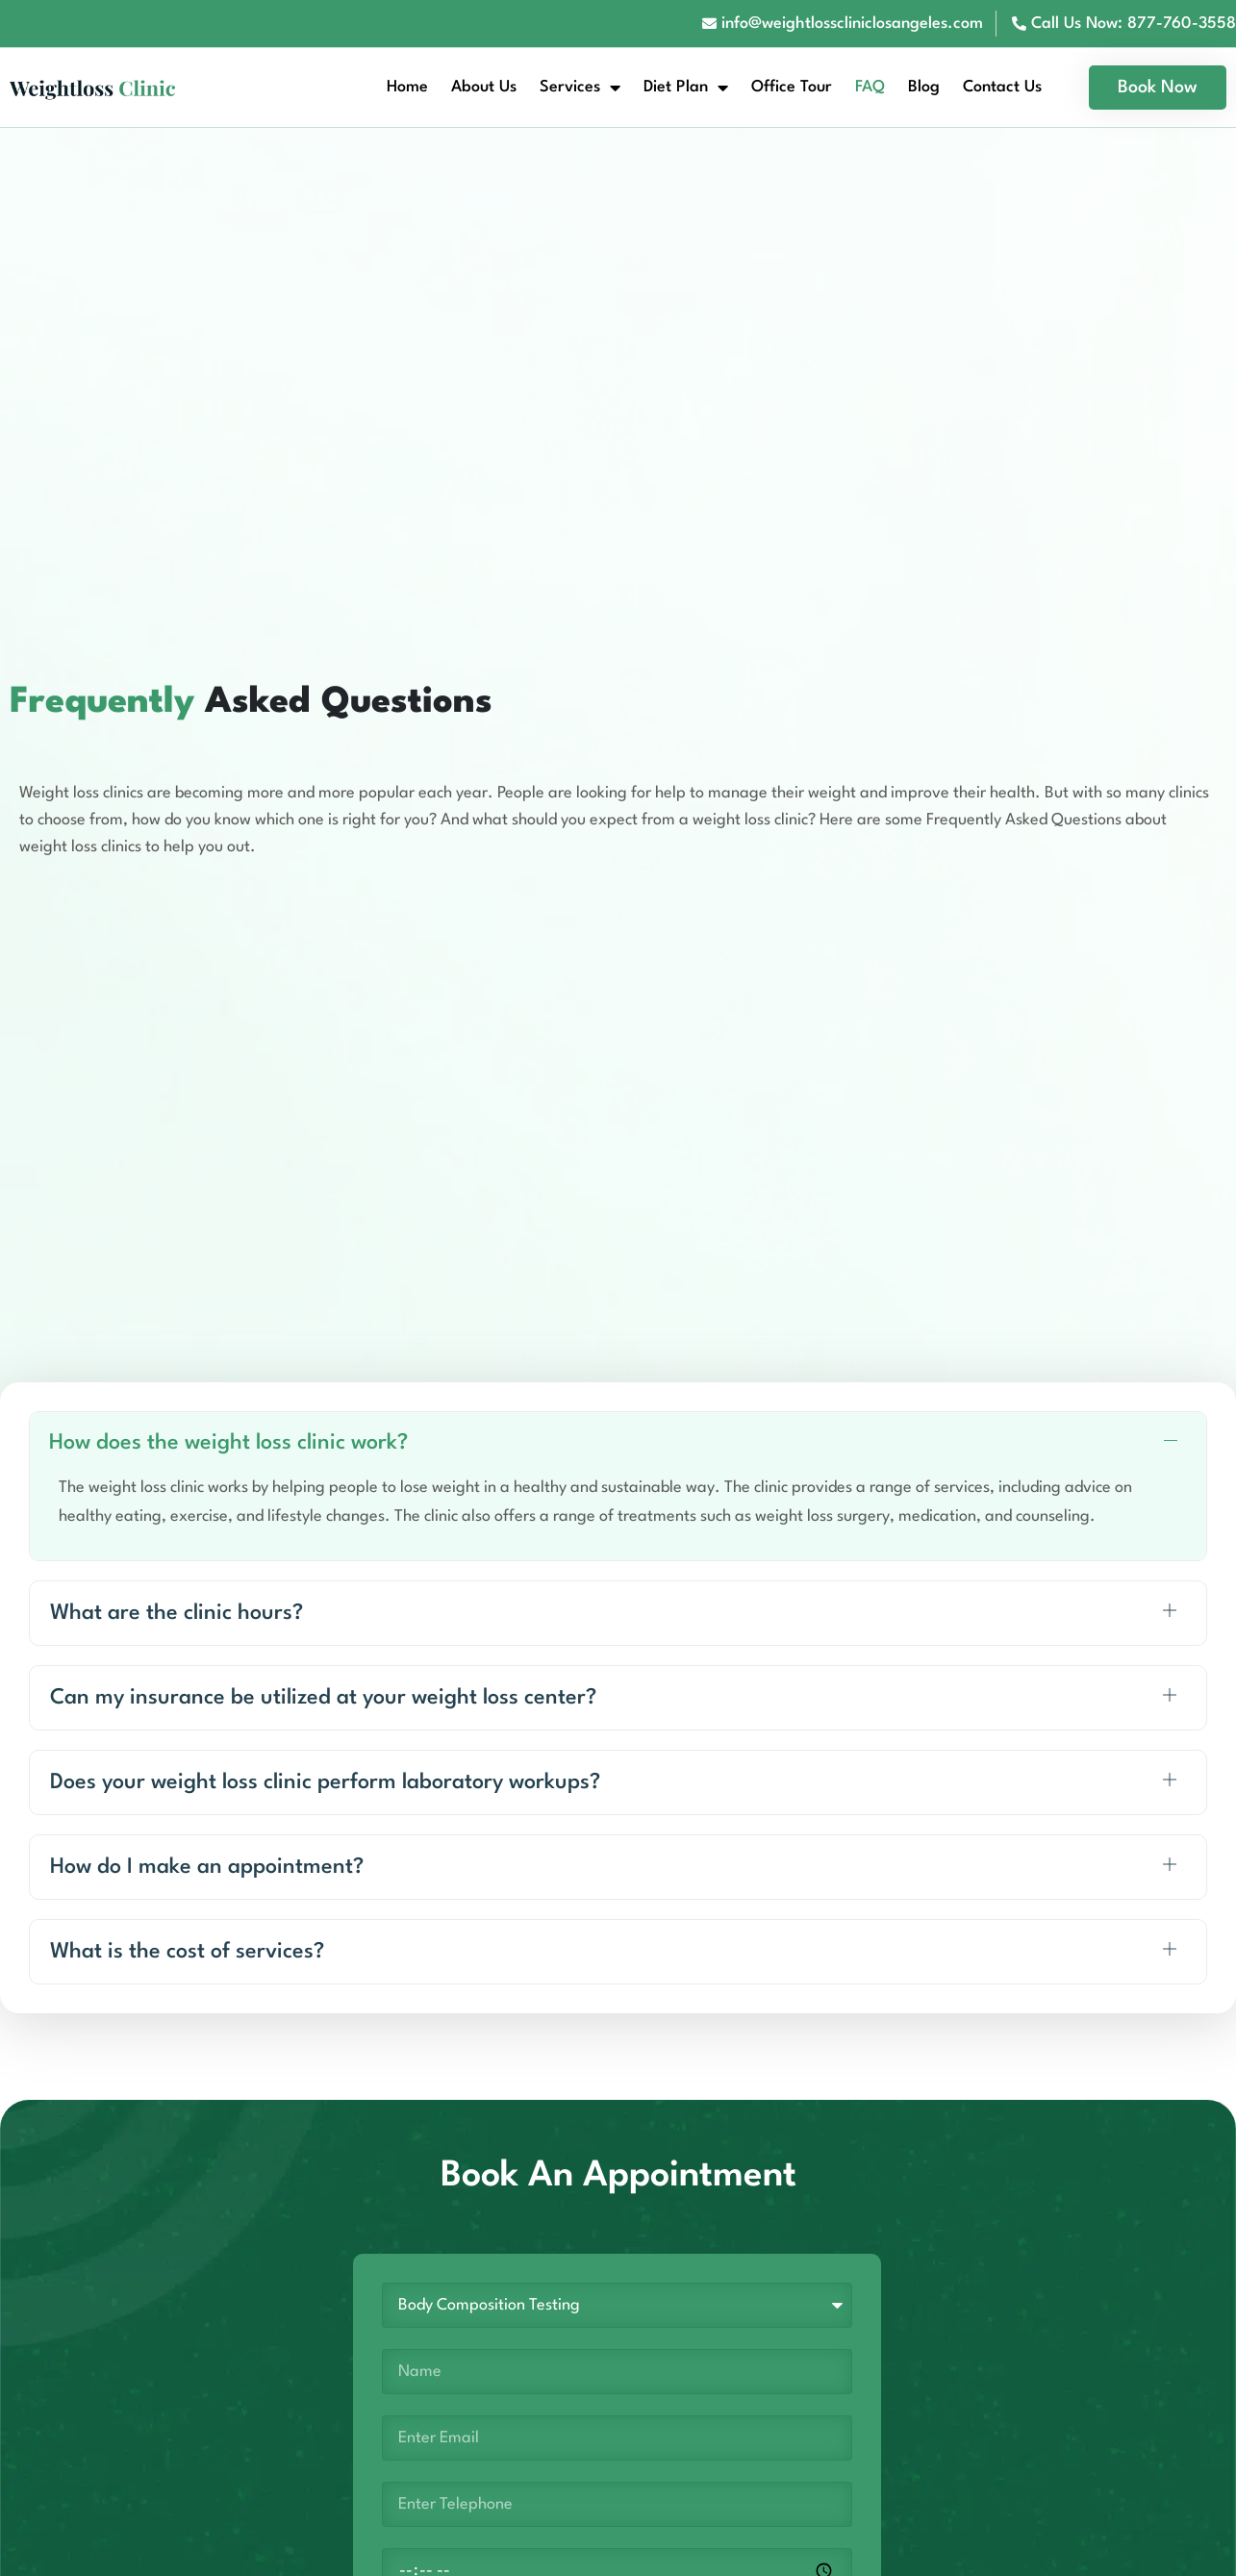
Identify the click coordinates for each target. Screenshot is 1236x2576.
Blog (924, 87)
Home (407, 87)
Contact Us (1002, 87)
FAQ (870, 87)
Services (580, 87)
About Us (484, 87)
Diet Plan (685, 87)
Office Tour (791, 87)
